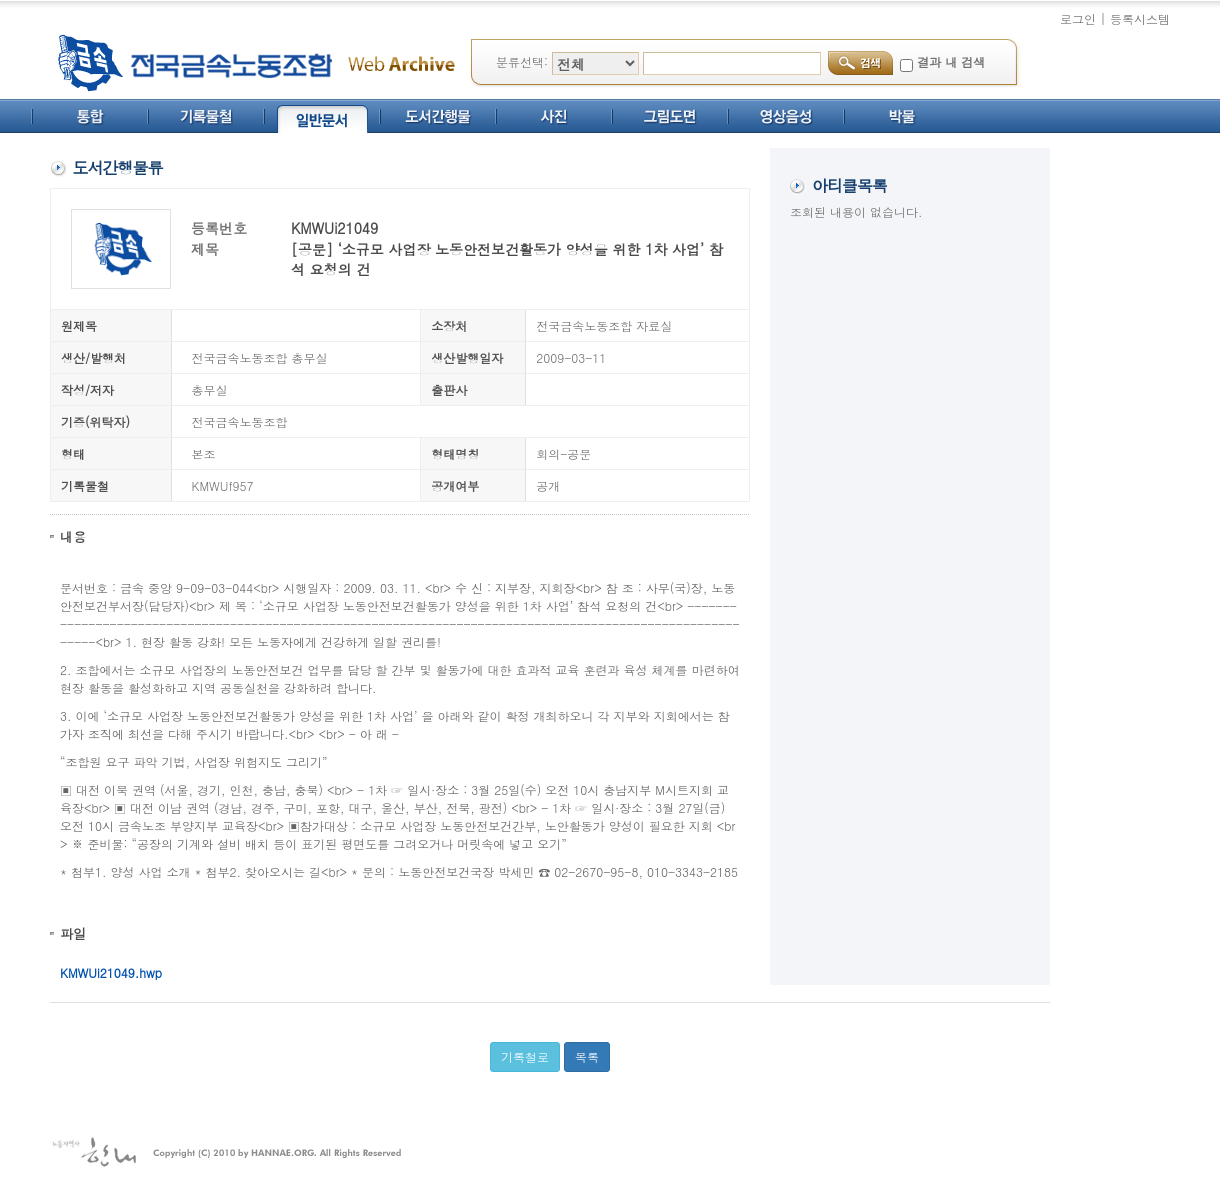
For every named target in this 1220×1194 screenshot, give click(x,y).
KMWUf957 (223, 485)
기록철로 (525, 1056)
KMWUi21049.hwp (111, 972)
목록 (587, 1056)
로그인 (1078, 18)
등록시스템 (1140, 18)
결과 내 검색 (951, 61)
